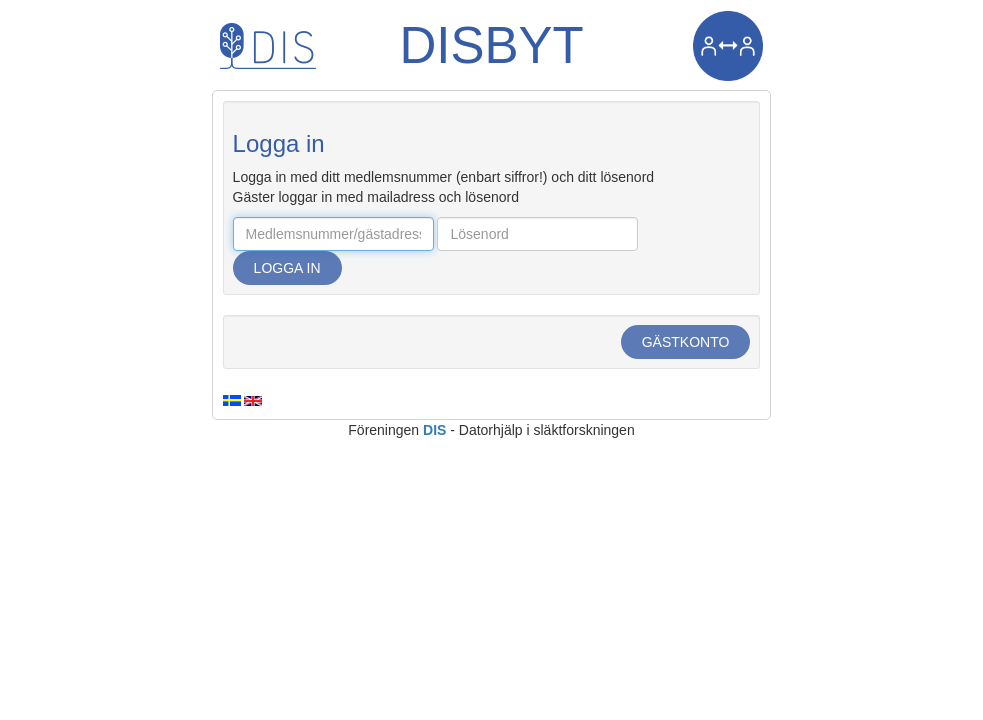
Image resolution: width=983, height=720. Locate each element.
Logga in (287, 268)
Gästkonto (686, 342)
